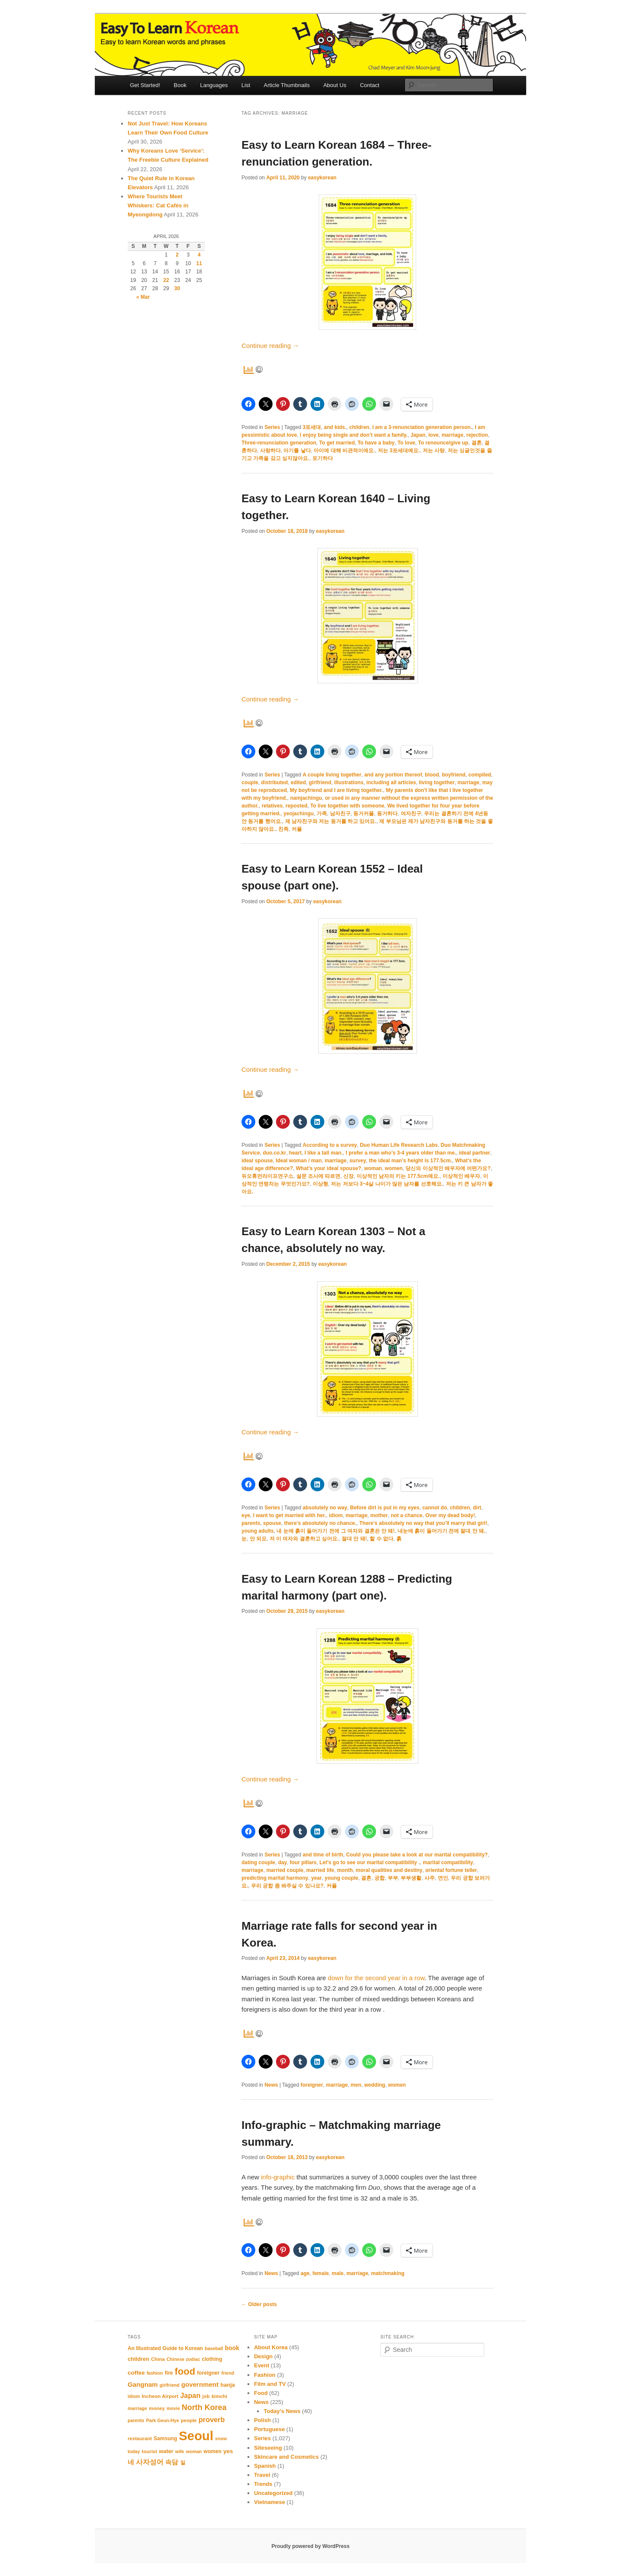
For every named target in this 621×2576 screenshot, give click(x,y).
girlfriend (320, 782)
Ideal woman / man (299, 1161)
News (271, 2085)
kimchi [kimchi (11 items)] (219, 2396)
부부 (393, 1878)
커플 (297, 829)
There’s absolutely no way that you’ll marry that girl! (423, 1523)
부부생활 (411, 1878)
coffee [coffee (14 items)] (136, 2372)
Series (272, 427)
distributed (274, 782)
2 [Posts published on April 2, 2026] (177, 255)
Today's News (281, 2411)
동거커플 (363, 814)
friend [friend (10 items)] (227, 2373)
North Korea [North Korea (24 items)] (204, 2407)
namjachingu (306, 798)
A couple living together (332, 775)
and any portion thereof (393, 775)
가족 (322, 814)
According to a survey (330, 1145)
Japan (418, 435)
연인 (443, 1878)
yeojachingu (298, 814)
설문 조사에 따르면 (318, 1176)
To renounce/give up (443, 443)
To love (406, 443)
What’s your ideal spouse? (328, 1168)
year (316, 1878)
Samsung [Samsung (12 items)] (165, 2438)
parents (251, 1523)
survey (357, 1161)
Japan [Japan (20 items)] (190, 2395)
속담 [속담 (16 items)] (171, 2462)
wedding (374, 2085)
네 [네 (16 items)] (131, 2462)
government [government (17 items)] (200, 2384)
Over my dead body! (450, 1515)
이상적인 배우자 (461, 1176)
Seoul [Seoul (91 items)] (196, 2436)
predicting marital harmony (275, 1878)
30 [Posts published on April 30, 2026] (177, 288)
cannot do (434, 1508)
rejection (477, 435)
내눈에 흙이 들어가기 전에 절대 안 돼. (441, 1531)
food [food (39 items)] (185, 2371)
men (356, 2085)
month (345, 1870)
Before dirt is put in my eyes (385, 1508)
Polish (262, 2420)
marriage (453, 435)
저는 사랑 (434, 451)
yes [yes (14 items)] (228, 2451)
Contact (370, 85)
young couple (341, 1878)
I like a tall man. (323, 1153)
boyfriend (454, 775)
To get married (336, 443)
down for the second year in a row (376, 1977)
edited (298, 782)
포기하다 (322, 458)
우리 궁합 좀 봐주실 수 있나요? (287, 1886)
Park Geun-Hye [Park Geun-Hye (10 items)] (162, 2420)
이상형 (320, 1184)
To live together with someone (347, 806)
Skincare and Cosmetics (286, 2457)
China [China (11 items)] (158, 2359)
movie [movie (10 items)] (173, 2408)
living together (437, 782)
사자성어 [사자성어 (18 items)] (149, 2462)
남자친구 (340, 814)
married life (320, 1870)
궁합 (379, 1878)
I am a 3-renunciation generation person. (422, 427)
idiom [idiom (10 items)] (134, 2396)
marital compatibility (448, 1862)
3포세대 (312, 427)
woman (373, 1168)
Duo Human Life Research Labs (399, 1145)
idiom (336, 1515)
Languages (214, 85)
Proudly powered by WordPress (310, 2546)
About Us (334, 85)
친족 (283, 829)
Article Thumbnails (287, 85)
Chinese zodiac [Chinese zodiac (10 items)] (183, 2359)
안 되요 (258, 1539)
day (282, 1862)
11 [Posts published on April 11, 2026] (199, 263)
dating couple (258, 1862)
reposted (296, 806)
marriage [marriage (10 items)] (137, 2408)
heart (295, 1153)
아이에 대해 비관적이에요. (344, 451)
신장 (348, 1176)
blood (432, 775)
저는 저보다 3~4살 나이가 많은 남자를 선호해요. (387, 1184)
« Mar (143, 297)
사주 (429, 1878)
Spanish (265, 2466)
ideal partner (474, 1153)
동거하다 (387, 814)
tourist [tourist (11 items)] (149, 2451)
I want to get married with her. (289, 1515)
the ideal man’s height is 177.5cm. (410, 1161)
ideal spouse (257, 1161)
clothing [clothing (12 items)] (212, 2359)
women (393, 1168)
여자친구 (411, 814)
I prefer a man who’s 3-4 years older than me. (400, 1153)
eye (246, 1515)
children (359, 427)
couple (250, 782)
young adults (258, 1531)
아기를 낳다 (296, 451)
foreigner (312, 2085)
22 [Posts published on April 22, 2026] (166, 280)
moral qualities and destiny (389, 1870)
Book (180, 85)
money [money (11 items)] (157, 2408)
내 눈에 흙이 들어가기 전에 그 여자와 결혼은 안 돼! (335, 1531)
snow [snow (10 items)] (221, 2438)
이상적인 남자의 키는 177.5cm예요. (398, 1176)
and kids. (335, 427)
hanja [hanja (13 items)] (227, 2385)
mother (379, 1515)
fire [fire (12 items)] (169, 2373)
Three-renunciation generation (279, 443)
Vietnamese (269, 2502)
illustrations (349, 782)
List (246, 85)
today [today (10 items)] (134, 2451)
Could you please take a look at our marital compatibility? (417, 1855)
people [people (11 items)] (189, 2420)
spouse (272, 1523)
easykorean (322, 178)
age (305, 2273)
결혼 (476, 443)
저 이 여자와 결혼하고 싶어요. (304, 1539)
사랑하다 (270, 451)
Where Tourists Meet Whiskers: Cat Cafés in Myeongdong (158, 205)
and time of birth (323, 1855)
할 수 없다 (381, 1539)
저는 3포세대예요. (399, 451)
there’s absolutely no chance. (320, 1523)
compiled (479, 775)
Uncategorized (273, 2493)
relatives (272, 806)
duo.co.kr (274, 1153)
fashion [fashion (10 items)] (155, 2373)
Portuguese (269, 2429)
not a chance (406, 1515)
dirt (477, 1508)
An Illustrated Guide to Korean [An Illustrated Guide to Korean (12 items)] (165, 2348)
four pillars (303, 1862)
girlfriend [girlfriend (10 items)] (169, 2385)
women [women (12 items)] (213, 2451)
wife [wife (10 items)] (179, 2451)
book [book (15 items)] (232, 2347)
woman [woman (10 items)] (194, 2451)
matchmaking (388, 2273)
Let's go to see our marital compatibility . (370, 1862)
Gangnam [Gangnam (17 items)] (143, 2384)
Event (261, 2365)
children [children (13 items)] (138, 2359)
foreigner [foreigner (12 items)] (208, 2373)
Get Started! (145, 85)
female (320, 2273)
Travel (262, 2475)
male (337, 2273)
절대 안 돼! (354, 1539)
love (433, 435)
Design (263, 2356)
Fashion (265, 2375)
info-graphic (279, 2177)
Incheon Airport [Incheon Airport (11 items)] (160, 2396)
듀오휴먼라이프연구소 (267, 1176)
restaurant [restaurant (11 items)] (140, 2438)
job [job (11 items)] (206, 2396)
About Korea (271, 2347)
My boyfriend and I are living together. (336, 790)
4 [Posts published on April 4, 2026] (199, 255)
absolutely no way (325, 1508)
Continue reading (270, 345)
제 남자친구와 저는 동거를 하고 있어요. (330, 821)
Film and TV (270, 2384)
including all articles (391, 782)
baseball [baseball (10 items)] (214, 2348)
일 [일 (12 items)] (182, 2463)
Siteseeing (268, 2448)
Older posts (259, 2304)
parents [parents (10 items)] (136, 2420)
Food (261, 2393)
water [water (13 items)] (166, 2451)
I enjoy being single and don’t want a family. (354, 435)
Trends (263, 2484)
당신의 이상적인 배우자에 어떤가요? (447, 1168)
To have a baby (376, 443)
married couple (284, 1870)
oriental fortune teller (451, 1870)
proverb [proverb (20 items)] (211, 2419)
